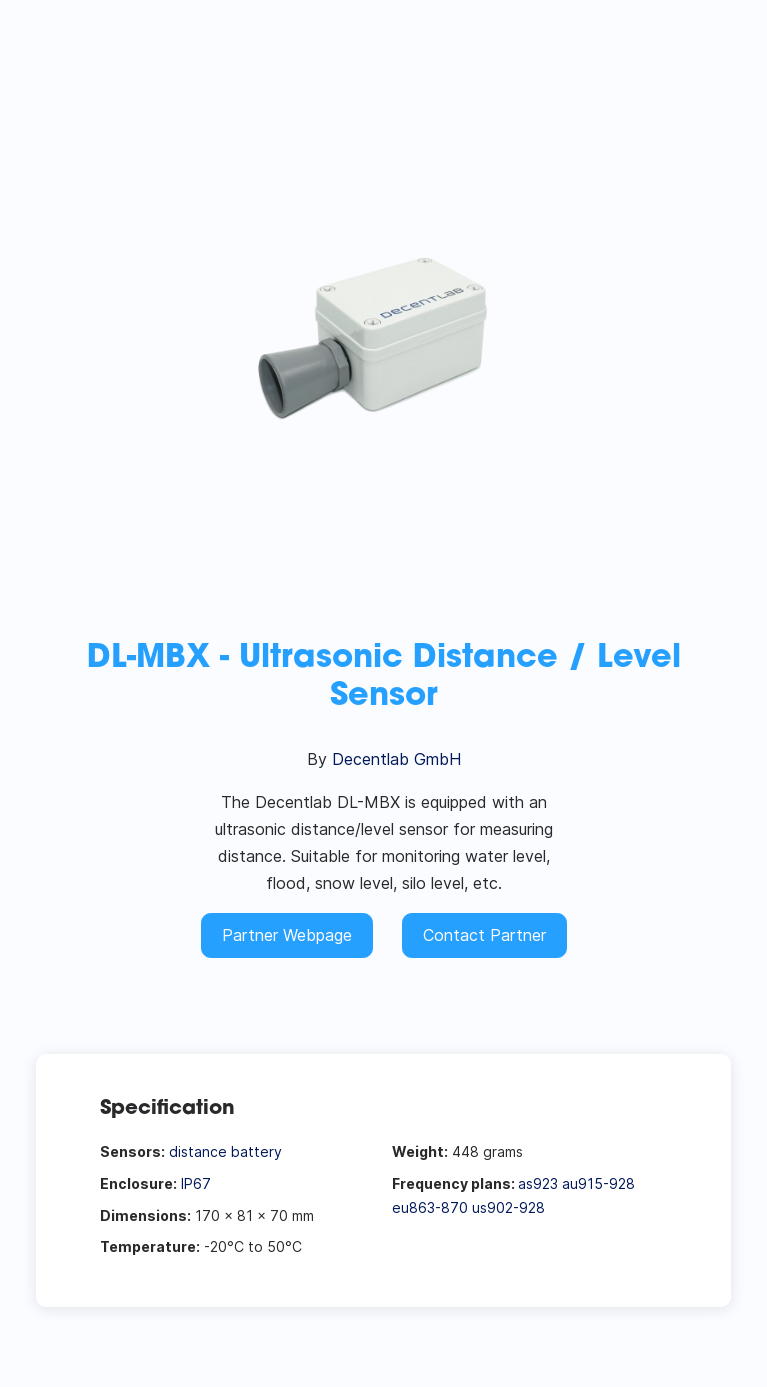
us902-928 (508, 1207)
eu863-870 (430, 1207)
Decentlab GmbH (396, 759)
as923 (538, 1183)
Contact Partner (484, 935)
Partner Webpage (287, 935)
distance (198, 1151)
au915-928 (598, 1183)
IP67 (196, 1183)
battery (256, 1151)
